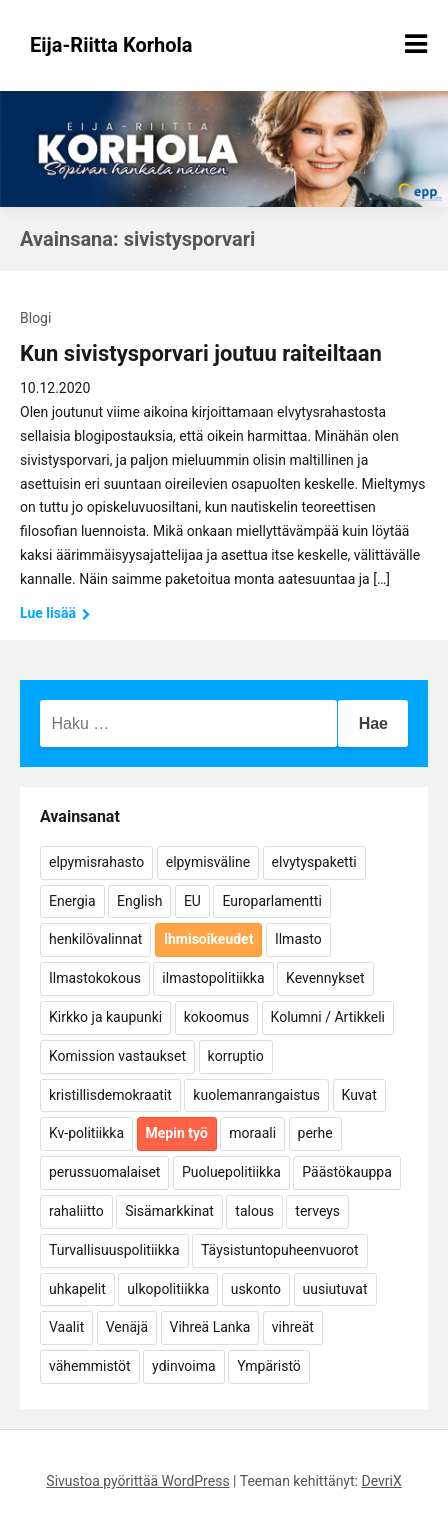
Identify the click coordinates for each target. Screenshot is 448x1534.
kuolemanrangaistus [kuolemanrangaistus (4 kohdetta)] (256, 1095)
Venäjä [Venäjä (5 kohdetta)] (127, 1327)
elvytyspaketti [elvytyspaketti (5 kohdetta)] (314, 862)
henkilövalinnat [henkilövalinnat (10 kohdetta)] (95, 939)
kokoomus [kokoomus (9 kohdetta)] (216, 1017)
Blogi (35, 318)
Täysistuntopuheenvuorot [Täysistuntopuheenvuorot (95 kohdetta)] (280, 1250)
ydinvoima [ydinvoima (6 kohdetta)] (184, 1366)
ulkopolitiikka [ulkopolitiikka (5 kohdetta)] (168, 1289)
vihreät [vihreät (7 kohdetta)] (293, 1327)
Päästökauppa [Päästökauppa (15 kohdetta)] (346, 1172)
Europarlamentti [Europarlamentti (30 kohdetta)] (271, 901)
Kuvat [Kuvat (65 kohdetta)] (359, 1095)
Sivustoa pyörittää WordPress (137, 1481)
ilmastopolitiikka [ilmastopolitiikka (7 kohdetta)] (213, 978)
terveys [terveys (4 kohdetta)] (317, 1211)
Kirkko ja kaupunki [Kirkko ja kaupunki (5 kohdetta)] (105, 1017)
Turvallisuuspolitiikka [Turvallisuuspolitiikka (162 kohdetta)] (114, 1250)
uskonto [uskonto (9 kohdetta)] (256, 1289)
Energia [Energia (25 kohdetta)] (72, 901)
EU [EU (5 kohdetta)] (192, 901)
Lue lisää (55, 613)
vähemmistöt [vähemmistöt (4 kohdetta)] (90, 1366)
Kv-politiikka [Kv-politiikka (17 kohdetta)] (86, 1133)
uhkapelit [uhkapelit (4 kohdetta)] (77, 1289)
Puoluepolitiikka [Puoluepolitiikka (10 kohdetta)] (231, 1172)
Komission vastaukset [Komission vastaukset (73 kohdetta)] (117, 1056)
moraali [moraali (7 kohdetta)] (252, 1133)
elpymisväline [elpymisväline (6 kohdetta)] (208, 862)
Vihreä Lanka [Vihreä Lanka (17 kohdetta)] (210, 1327)
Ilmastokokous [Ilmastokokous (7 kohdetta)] (95, 978)
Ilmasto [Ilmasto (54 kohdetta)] (298, 939)
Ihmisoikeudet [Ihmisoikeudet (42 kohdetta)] (209, 939)
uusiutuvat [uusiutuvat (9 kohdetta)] (335, 1289)
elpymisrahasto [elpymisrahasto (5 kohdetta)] (96, 862)
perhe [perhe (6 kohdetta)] (315, 1133)
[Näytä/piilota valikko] (416, 44)
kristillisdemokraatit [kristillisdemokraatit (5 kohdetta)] (110, 1095)
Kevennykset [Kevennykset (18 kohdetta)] (325, 978)
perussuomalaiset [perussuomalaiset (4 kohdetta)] (104, 1172)
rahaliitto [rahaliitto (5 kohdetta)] (76, 1211)
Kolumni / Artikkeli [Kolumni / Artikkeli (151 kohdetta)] (328, 1017)
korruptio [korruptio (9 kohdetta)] (236, 1056)
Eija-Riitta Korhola (111, 45)
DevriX (381, 1481)
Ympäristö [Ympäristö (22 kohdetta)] (269, 1366)
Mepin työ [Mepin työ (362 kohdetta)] (177, 1133)
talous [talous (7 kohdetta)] (254, 1211)
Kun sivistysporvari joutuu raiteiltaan (201, 353)
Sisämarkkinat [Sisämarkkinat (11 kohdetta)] (169, 1211)
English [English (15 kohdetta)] (139, 901)
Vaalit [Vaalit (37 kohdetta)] (66, 1327)
